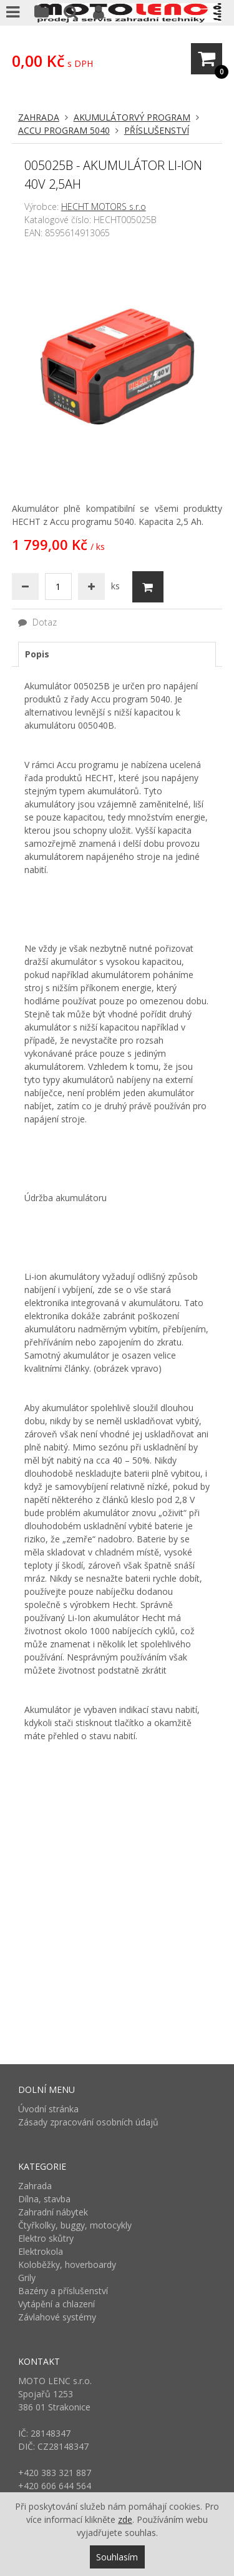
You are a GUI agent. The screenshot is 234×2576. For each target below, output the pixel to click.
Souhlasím (117, 2557)
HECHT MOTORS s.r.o (103, 206)
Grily (27, 2278)
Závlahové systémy (57, 2317)
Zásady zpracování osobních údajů (88, 2122)
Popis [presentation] (37, 654)
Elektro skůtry (46, 2238)
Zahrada (38, 117)
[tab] (117, 654)
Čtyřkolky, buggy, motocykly (75, 2225)
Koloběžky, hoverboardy (67, 2264)
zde (125, 2519)
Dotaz (37, 622)
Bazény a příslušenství (63, 2291)
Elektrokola (40, 2251)
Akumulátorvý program (132, 117)
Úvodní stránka (48, 2109)
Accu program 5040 (64, 130)
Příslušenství (156, 130)
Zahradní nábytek (53, 2212)
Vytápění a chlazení (56, 2304)
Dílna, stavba (44, 2199)
